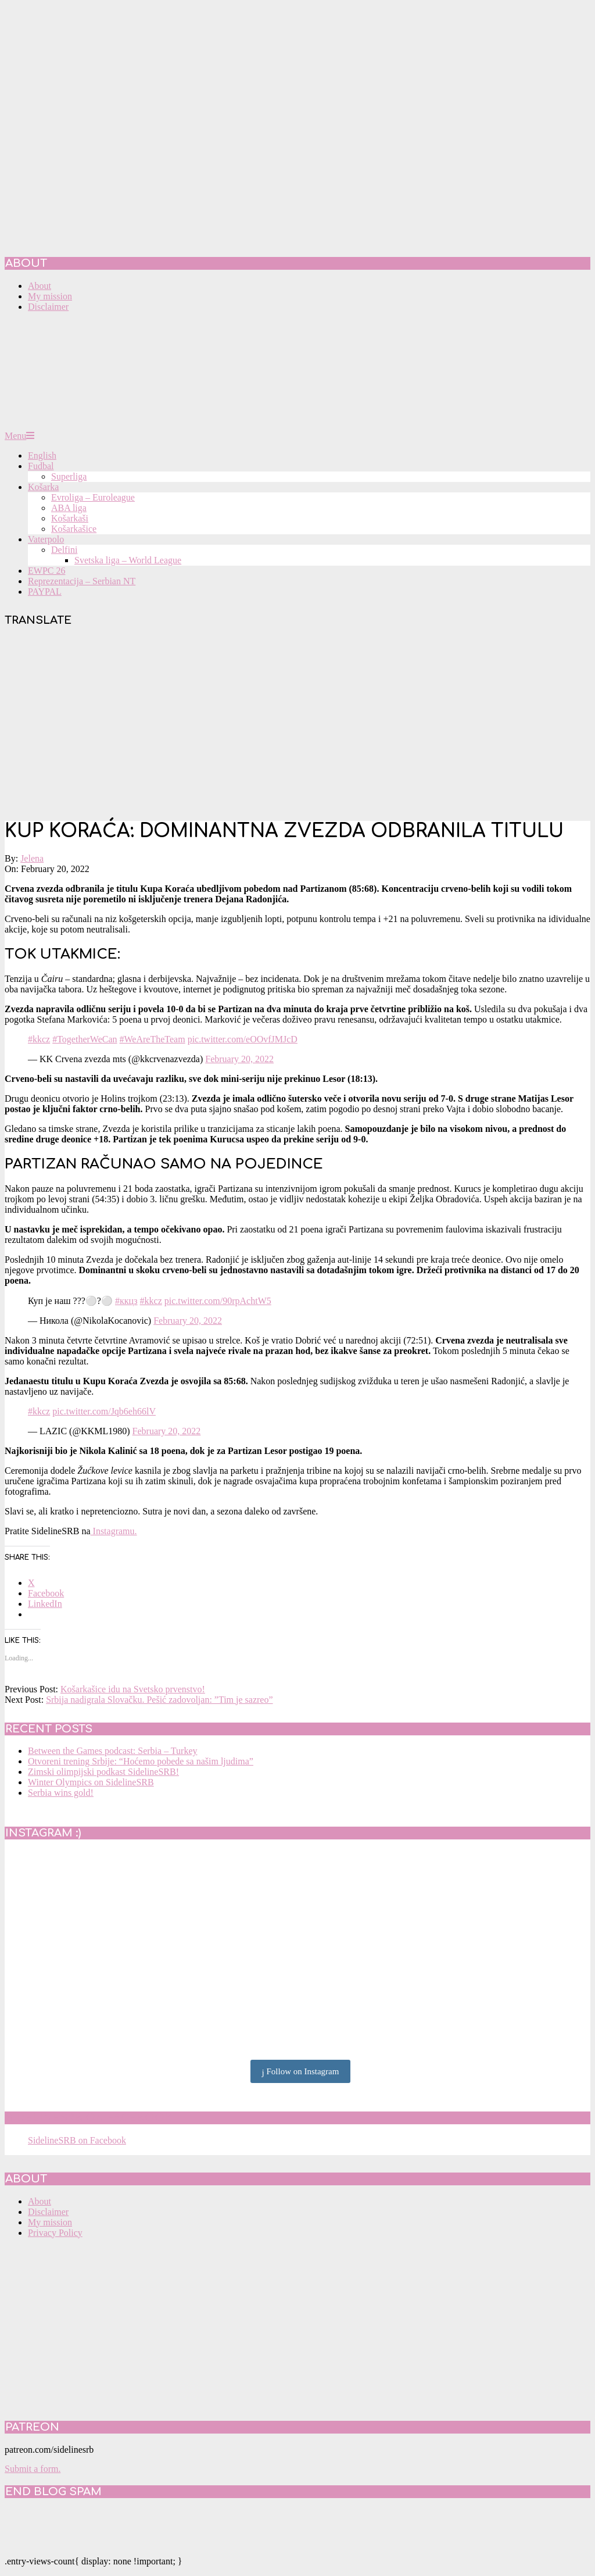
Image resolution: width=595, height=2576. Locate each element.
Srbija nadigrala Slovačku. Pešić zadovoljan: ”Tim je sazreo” (159, 1700)
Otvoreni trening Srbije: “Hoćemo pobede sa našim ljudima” (140, 1761)
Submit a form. (32, 2469)
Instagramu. (114, 1531)
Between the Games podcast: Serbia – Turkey (113, 1751)
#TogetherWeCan (84, 1039)
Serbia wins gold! (61, 1793)
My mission (50, 2222)
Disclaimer (48, 2212)
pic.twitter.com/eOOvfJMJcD (243, 1039)
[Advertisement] (297, 725)
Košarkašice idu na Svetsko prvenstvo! (132, 1689)
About (39, 2201)
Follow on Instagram (300, 2072)
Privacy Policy (55, 2233)
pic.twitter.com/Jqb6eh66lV (104, 1411)
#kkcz (39, 1039)
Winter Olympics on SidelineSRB (91, 1782)
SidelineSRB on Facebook (88, 2118)
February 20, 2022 (239, 1059)
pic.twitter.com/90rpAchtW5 (217, 1301)
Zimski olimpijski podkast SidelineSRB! (103, 1772)
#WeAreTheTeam (152, 1039)
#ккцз (126, 1301)
